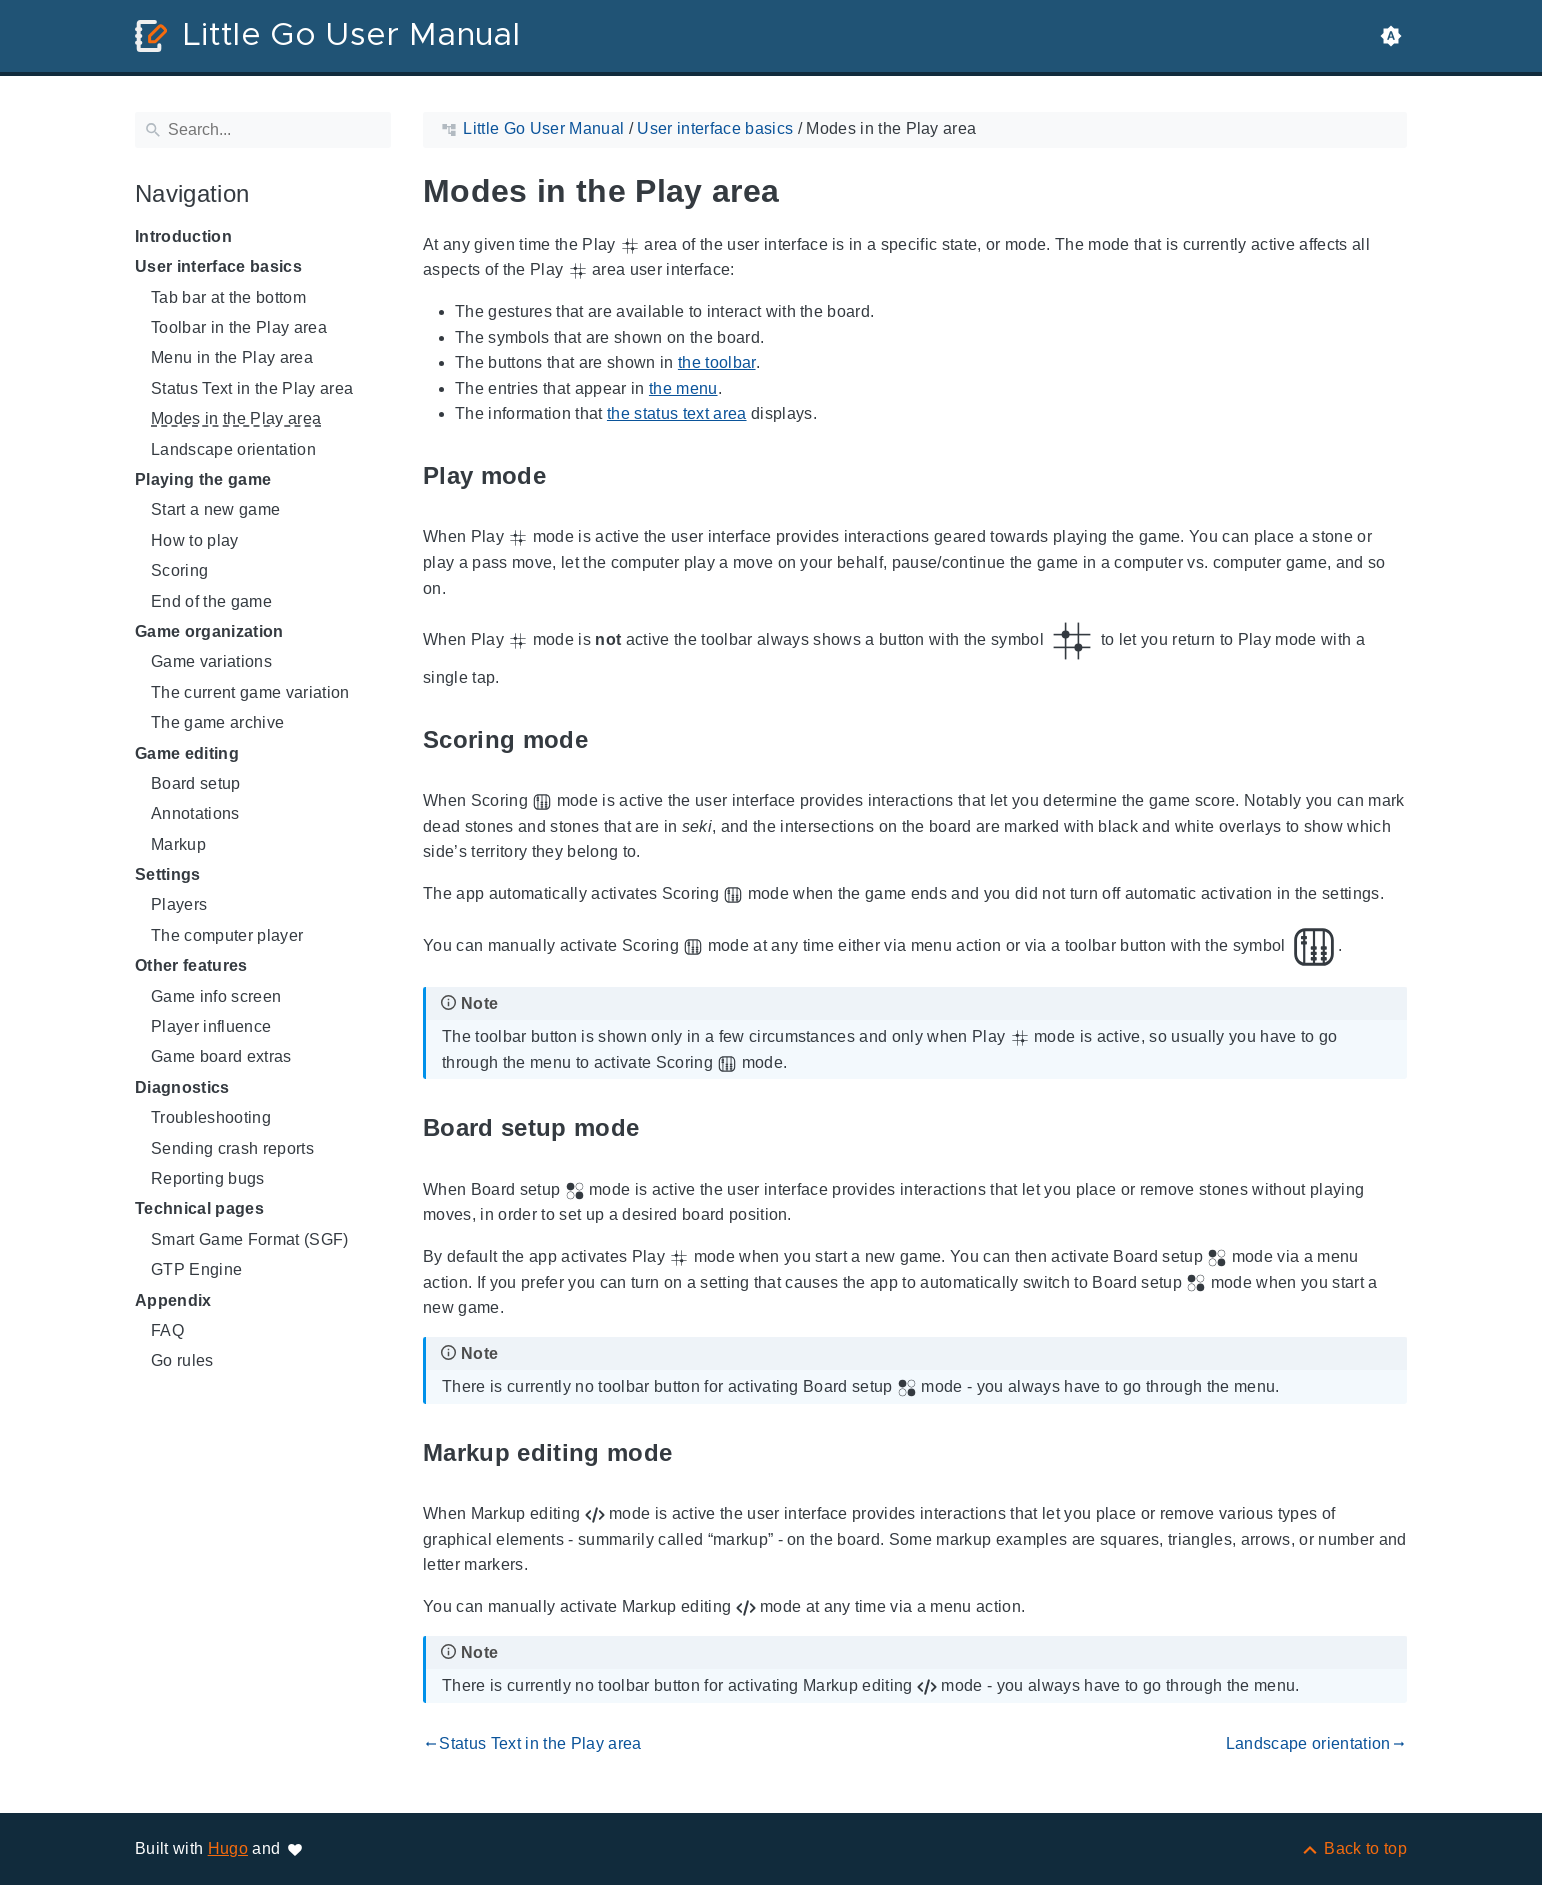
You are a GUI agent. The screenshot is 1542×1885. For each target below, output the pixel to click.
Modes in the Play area (236, 418)
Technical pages (199, 1208)
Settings (168, 874)
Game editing (187, 753)
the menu (683, 388)
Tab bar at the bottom (228, 297)
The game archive (217, 722)
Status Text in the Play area (252, 388)
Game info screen (216, 996)
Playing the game (203, 479)
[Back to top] (1353, 1848)
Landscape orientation (233, 449)
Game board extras (221, 1056)
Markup (178, 844)
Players (179, 904)
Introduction (183, 236)
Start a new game (215, 509)
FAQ (167, 1330)
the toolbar (717, 362)
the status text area (677, 413)
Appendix (173, 1300)
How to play (195, 540)
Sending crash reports (232, 1148)
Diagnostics (182, 1087)
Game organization (209, 631)
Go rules (182, 1360)
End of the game (211, 601)
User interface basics (218, 266)
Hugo (228, 1848)
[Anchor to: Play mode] (569, 475)
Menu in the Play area (232, 357)
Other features (191, 965)
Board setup (196, 783)
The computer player (227, 935)
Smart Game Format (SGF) (250, 1239)
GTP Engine (196, 1269)
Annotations (195, 813)
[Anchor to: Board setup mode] (662, 1128)
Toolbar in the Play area (239, 327)
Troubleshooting (211, 1117)
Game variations (211, 661)
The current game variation (250, 692)
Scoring (179, 570)
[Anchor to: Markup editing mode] (695, 1452)
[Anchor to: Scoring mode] (611, 739)
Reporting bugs (208, 1178)
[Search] (263, 130)
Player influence (211, 1026)
